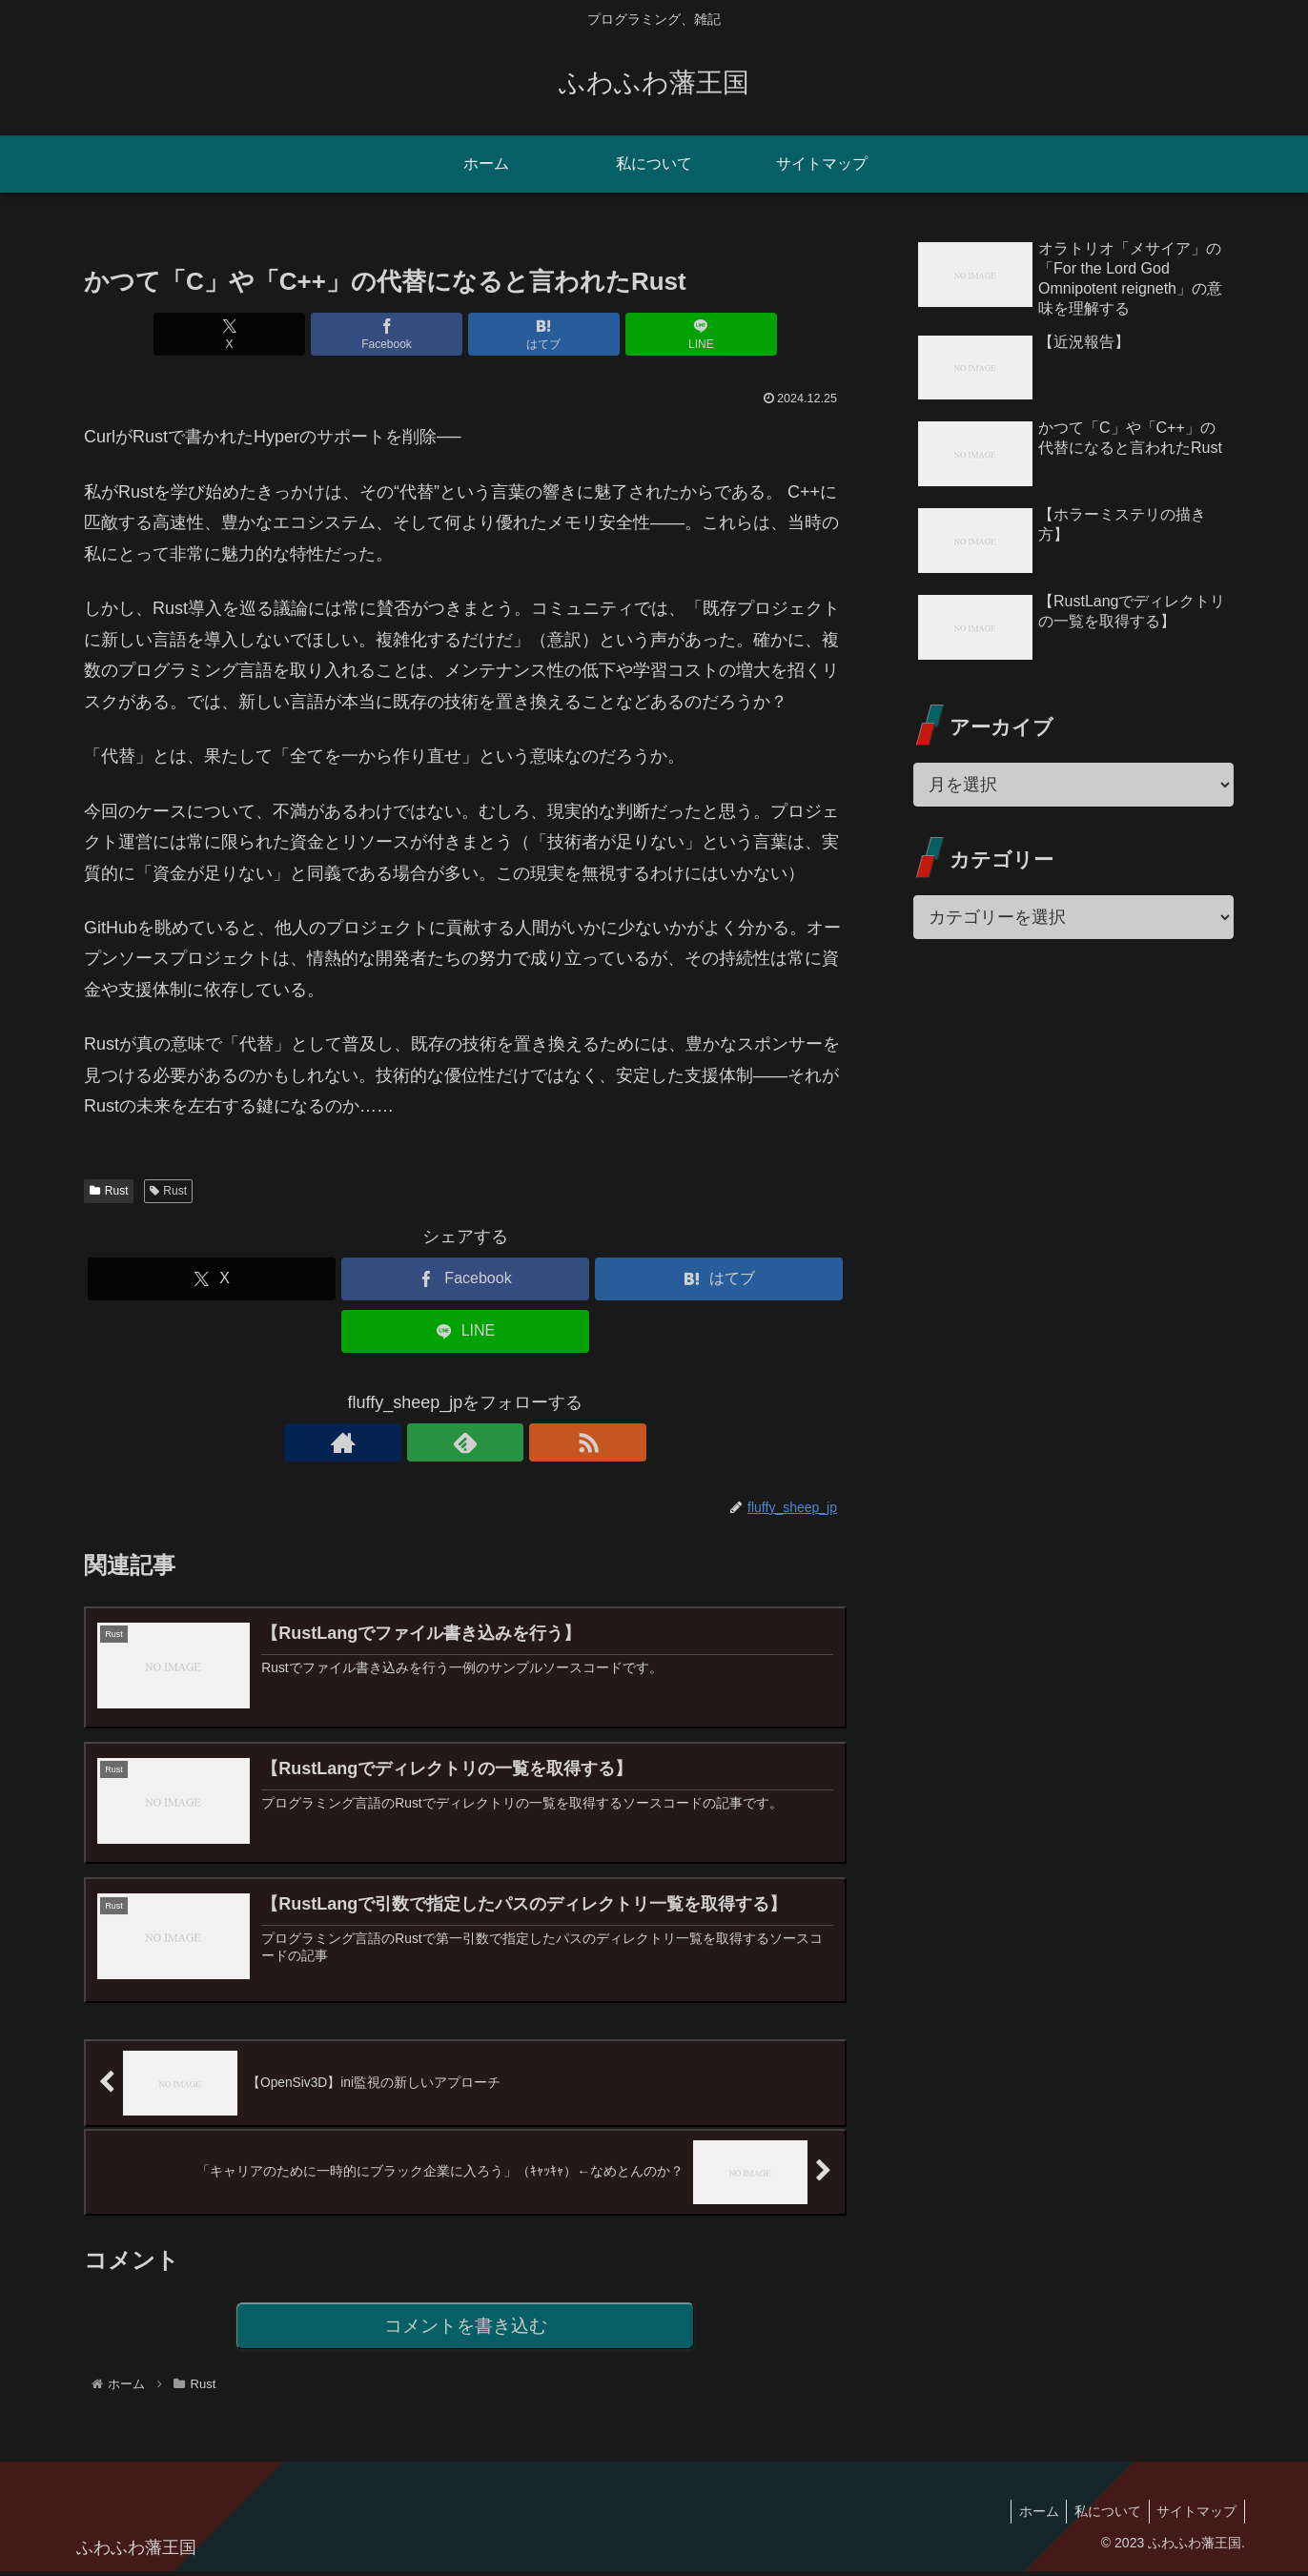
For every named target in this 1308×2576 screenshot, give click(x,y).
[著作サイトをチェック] (421, 1442)
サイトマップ (1195, 2517)
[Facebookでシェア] (401, 334)
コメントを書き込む (465, 2329)
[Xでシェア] (273, 334)
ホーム (1028, 2517)
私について (1101, 2517)
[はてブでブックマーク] (529, 334)
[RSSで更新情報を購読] (509, 1442)
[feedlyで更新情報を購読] (465, 1442)
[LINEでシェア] (658, 334)
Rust (109, 1190)
